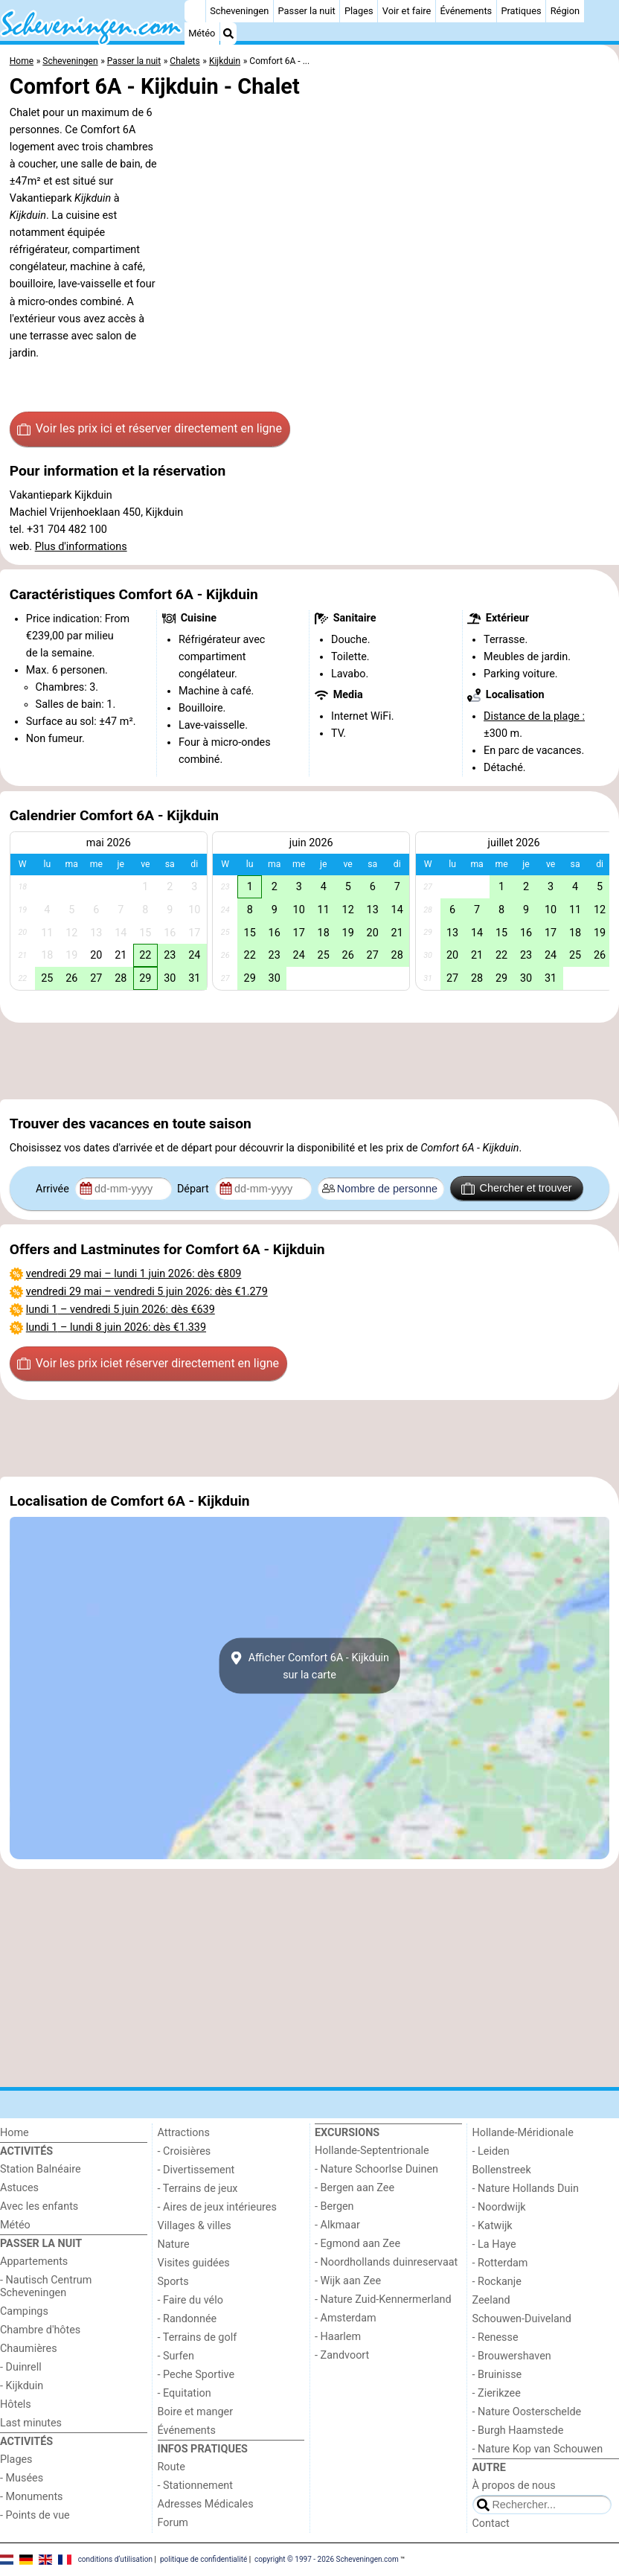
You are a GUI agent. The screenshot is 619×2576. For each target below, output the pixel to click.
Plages (358, 10)
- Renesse (495, 2337)
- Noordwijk (499, 2207)
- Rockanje (497, 2281)
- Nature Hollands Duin (525, 2188)
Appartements (34, 2261)
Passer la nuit (307, 10)
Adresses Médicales (206, 2504)
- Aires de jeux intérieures (217, 2207)
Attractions (184, 2132)
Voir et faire (406, 10)
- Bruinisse (497, 2374)
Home (14, 2132)
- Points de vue (35, 2515)
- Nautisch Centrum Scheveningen (46, 2286)
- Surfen (176, 2356)
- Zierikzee (496, 2393)
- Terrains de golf (197, 2337)
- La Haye (494, 2244)
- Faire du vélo (190, 2300)
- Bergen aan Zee (354, 2188)
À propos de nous (514, 2485)
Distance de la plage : (534, 716)
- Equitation (184, 2393)
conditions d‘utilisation (115, 2559)
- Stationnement (195, 2485)
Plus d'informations (81, 546)
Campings (24, 2311)
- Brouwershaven (511, 2356)
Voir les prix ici (149, 428)
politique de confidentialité (203, 2559)
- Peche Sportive (196, 2374)
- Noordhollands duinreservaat (386, 2262)
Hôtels (15, 2404)
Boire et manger (196, 2412)
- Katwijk (492, 2225)
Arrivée (53, 1189)
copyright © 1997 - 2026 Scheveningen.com (326, 2559)
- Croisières (184, 2151)
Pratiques (521, 10)
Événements (466, 10)
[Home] (195, 11)
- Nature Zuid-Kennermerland (383, 2299)
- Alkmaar (337, 2225)
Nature (174, 2244)
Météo (201, 33)
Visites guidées (194, 2263)
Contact (491, 2523)
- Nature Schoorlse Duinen (376, 2169)
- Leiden (491, 2151)
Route (171, 2467)
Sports (173, 2281)
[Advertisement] (309, 1060)
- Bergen (334, 2206)
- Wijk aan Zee (348, 2281)
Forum (173, 2522)
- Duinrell (21, 2367)
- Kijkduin (21, 2386)
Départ (194, 1189)
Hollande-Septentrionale (372, 2150)
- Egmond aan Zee (357, 2243)
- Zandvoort (342, 2355)
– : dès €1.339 (116, 1327)
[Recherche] (228, 33)
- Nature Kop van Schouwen (537, 2449)
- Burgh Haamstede (518, 2430)
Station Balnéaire (40, 2169)
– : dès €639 (120, 1309)
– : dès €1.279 (147, 1291)
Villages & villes (194, 2225)
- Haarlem (338, 2336)
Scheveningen (239, 10)
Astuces (19, 2188)
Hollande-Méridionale (523, 2132)
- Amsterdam (345, 2318)
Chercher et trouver (516, 1188)
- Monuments (31, 2496)
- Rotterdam (500, 2263)
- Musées (21, 2478)
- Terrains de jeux (198, 2188)
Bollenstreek (501, 2170)
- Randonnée (187, 2319)
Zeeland (491, 2300)
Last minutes (31, 2423)
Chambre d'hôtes (40, 2330)
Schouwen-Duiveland (521, 2319)
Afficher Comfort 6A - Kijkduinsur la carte (309, 1666)
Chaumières (28, 2348)
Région (565, 10)
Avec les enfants (39, 2206)
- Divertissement (196, 2170)
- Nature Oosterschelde (527, 2412)
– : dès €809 (134, 1274)
